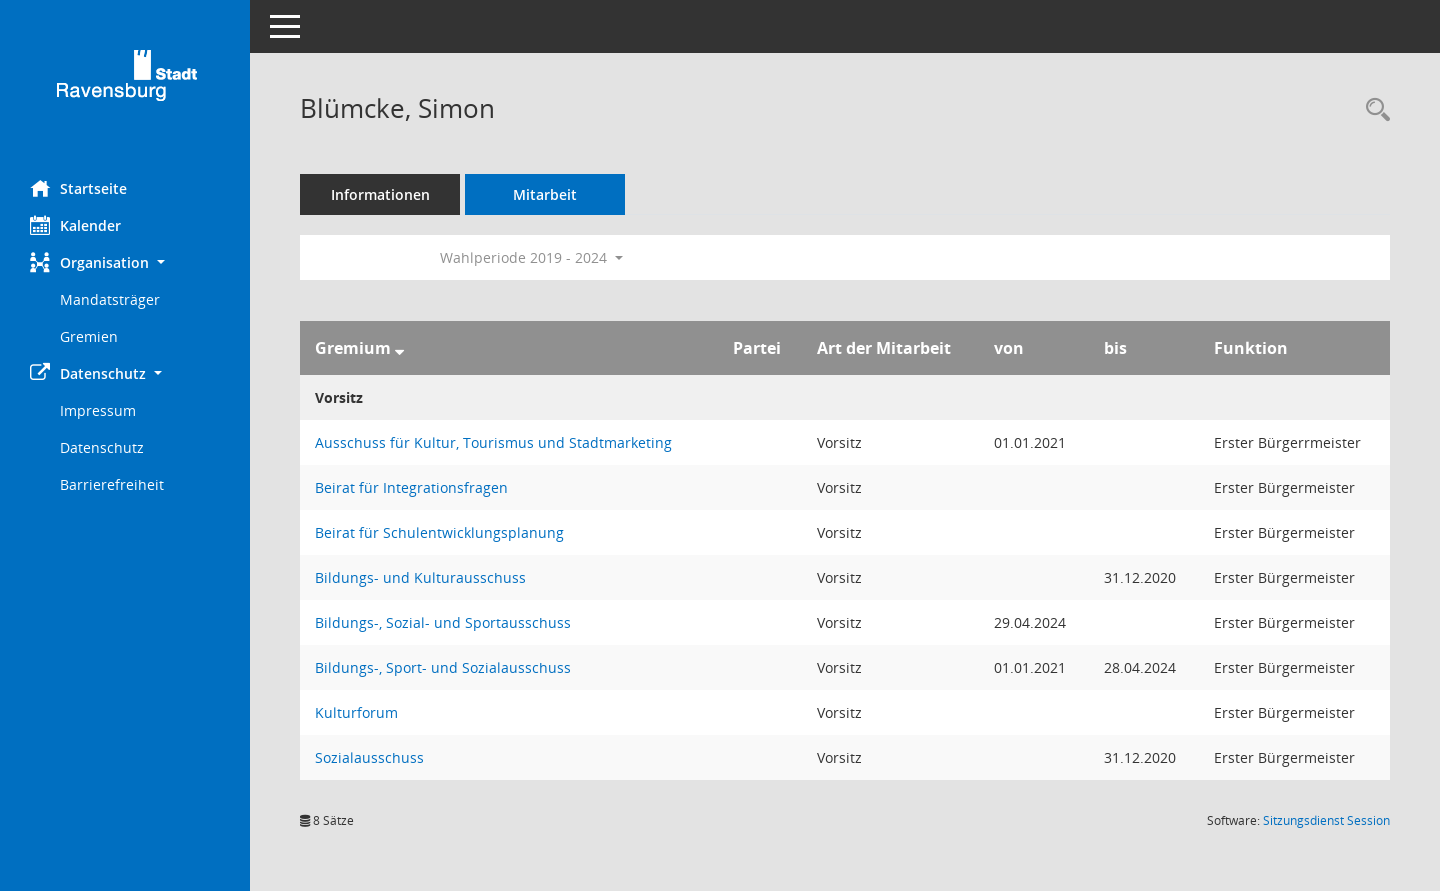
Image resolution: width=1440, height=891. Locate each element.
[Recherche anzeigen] (1373, 110)
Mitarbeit (545, 194)
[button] (125, 262)
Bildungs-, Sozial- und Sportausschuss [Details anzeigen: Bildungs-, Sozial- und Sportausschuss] (443, 622)
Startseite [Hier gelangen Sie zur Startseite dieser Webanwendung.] (78, 188)
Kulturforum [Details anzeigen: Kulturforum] (356, 712)
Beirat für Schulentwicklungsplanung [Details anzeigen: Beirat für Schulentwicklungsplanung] (439, 532)
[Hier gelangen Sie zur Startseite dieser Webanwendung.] (125, 82)
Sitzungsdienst (1326, 820)
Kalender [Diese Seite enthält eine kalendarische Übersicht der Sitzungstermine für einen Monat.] (75, 225)
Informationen (380, 194)
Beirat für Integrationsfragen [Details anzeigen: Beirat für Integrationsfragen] (411, 487)
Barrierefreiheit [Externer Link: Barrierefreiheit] (112, 484)
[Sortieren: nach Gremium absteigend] (399, 348)
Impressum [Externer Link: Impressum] (98, 410)
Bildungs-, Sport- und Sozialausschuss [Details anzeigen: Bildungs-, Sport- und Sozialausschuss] (443, 667)
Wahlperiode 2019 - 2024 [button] (531, 257)
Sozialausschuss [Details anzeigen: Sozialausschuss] (369, 757)
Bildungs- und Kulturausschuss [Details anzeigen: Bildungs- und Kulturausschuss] (420, 577)
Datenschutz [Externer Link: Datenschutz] (102, 447)
